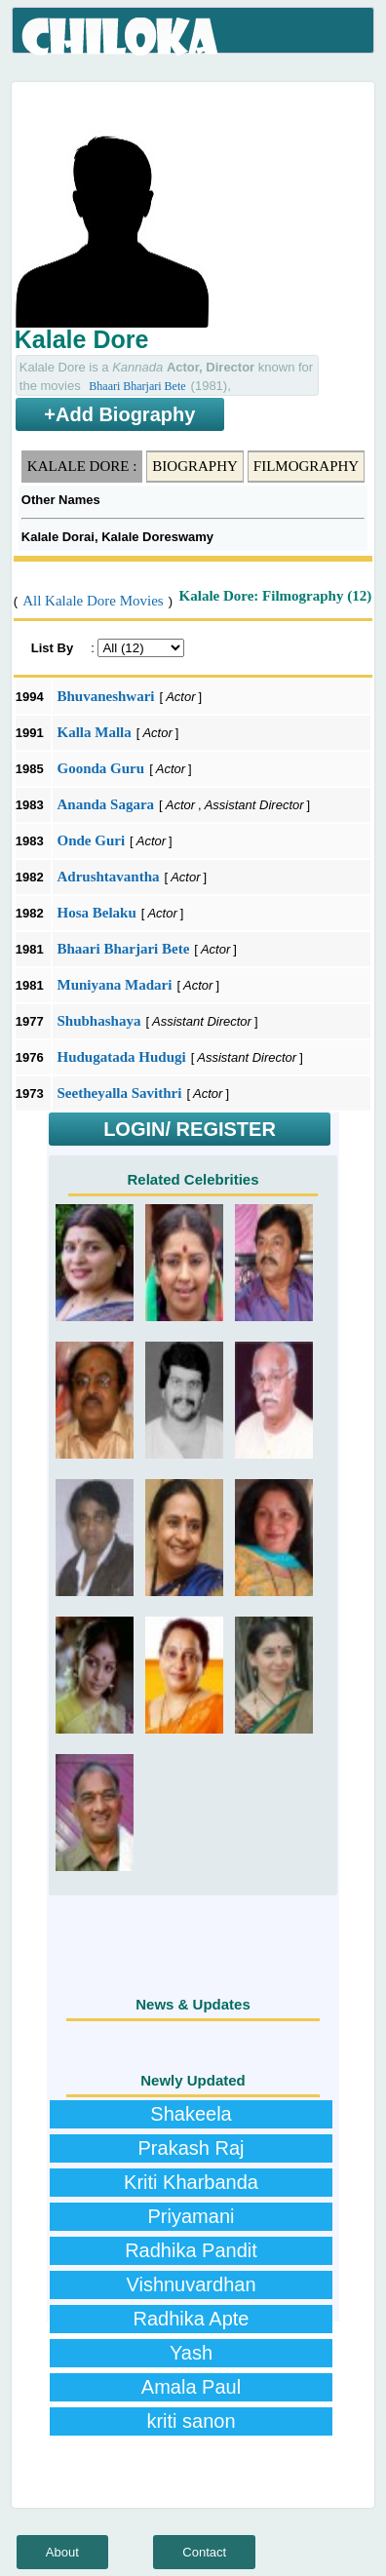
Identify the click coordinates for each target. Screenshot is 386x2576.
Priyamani (191, 2216)
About (62, 2552)
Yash (191, 2352)
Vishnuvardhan (190, 2284)
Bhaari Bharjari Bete (137, 386)
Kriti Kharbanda (191, 2182)
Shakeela (190, 2114)
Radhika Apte (192, 2318)
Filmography (306, 466)
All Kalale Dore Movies (93, 600)
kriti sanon (190, 2421)
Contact (204, 2552)
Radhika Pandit (191, 2250)
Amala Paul (191, 2387)
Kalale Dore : (82, 466)
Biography (195, 466)
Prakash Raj (191, 2148)
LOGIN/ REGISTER (189, 1129)
